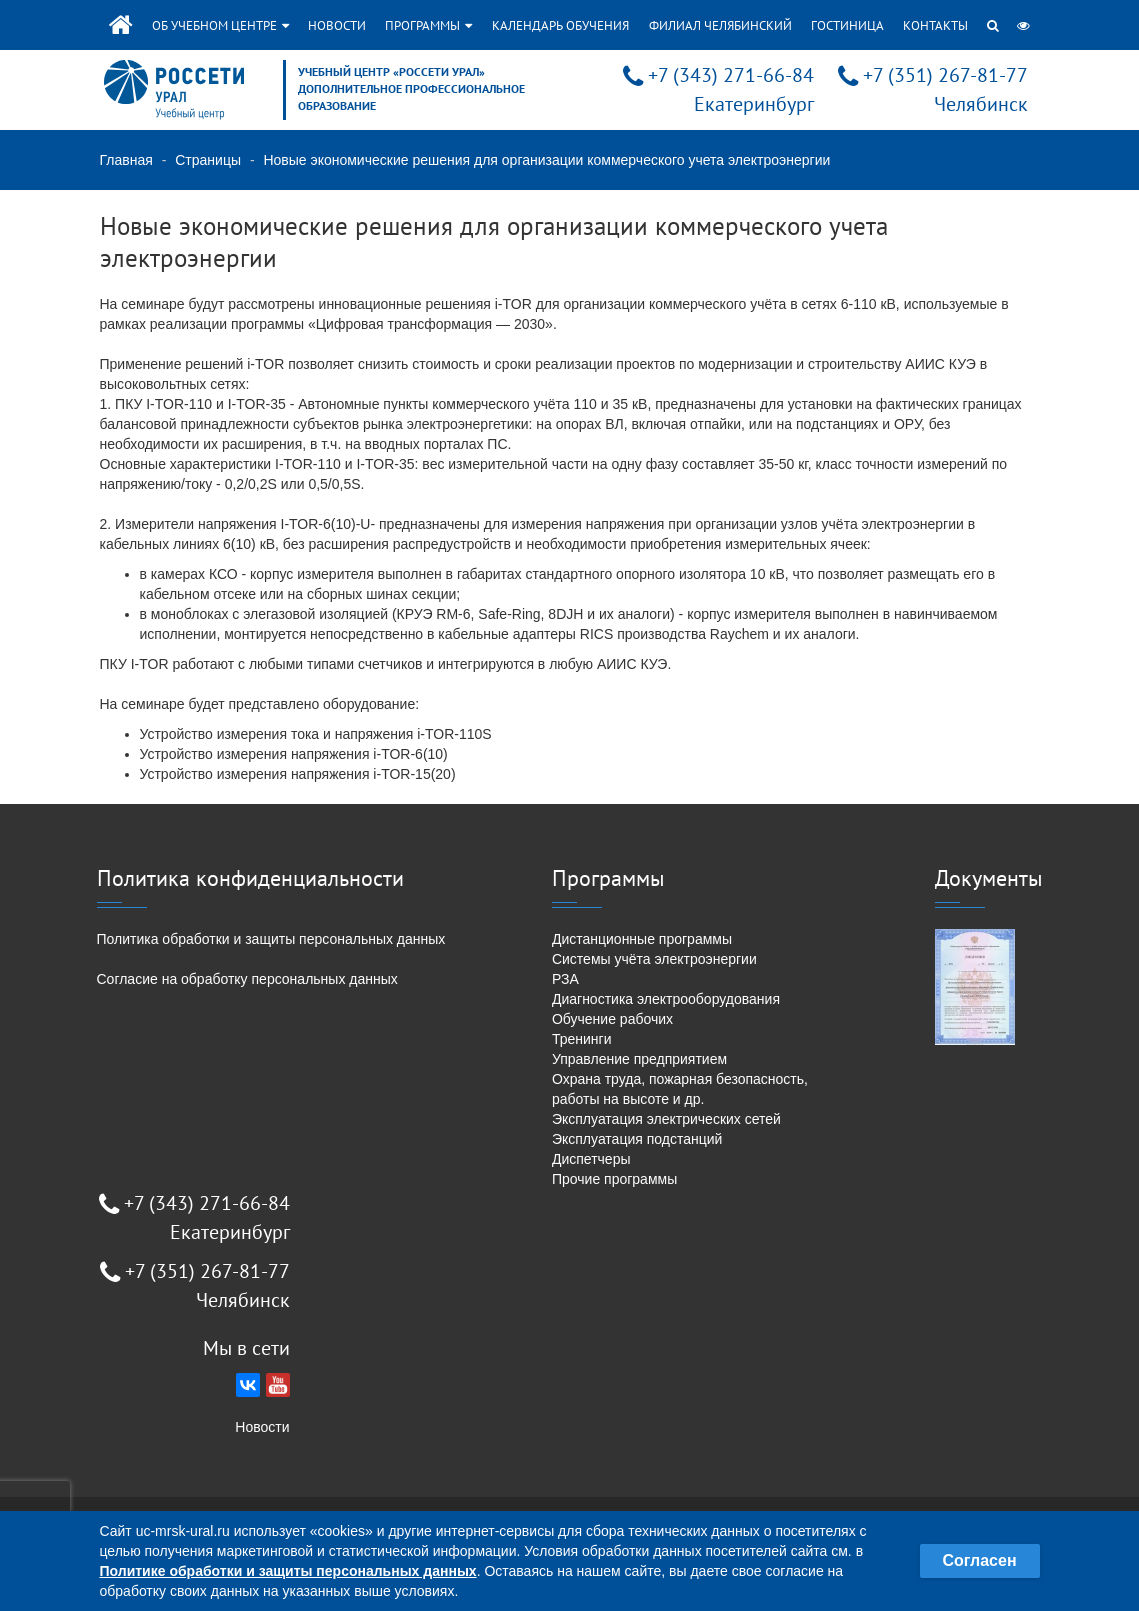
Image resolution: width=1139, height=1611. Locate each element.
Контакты (935, 25)
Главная (126, 160)
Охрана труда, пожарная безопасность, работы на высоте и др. (680, 1089)
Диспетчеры (591, 1159)
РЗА (565, 979)
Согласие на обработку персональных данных (247, 979)
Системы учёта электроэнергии (654, 959)
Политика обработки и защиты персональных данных (271, 939)
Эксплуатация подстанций (637, 1139)
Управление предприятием (639, 1059)
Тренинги (582, 1039)
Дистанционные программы (642, 939)
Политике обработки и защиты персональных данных (288, 1571)
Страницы (208, 160)
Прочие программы (614, 1179)
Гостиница (847, 25)
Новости (337, 25)
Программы (428, 25)
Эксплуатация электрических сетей (666, 1119)
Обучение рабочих (612, 1019)
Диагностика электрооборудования (666, 999)
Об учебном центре (220, 25)
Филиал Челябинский (720, 25)
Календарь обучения (560, 25)
